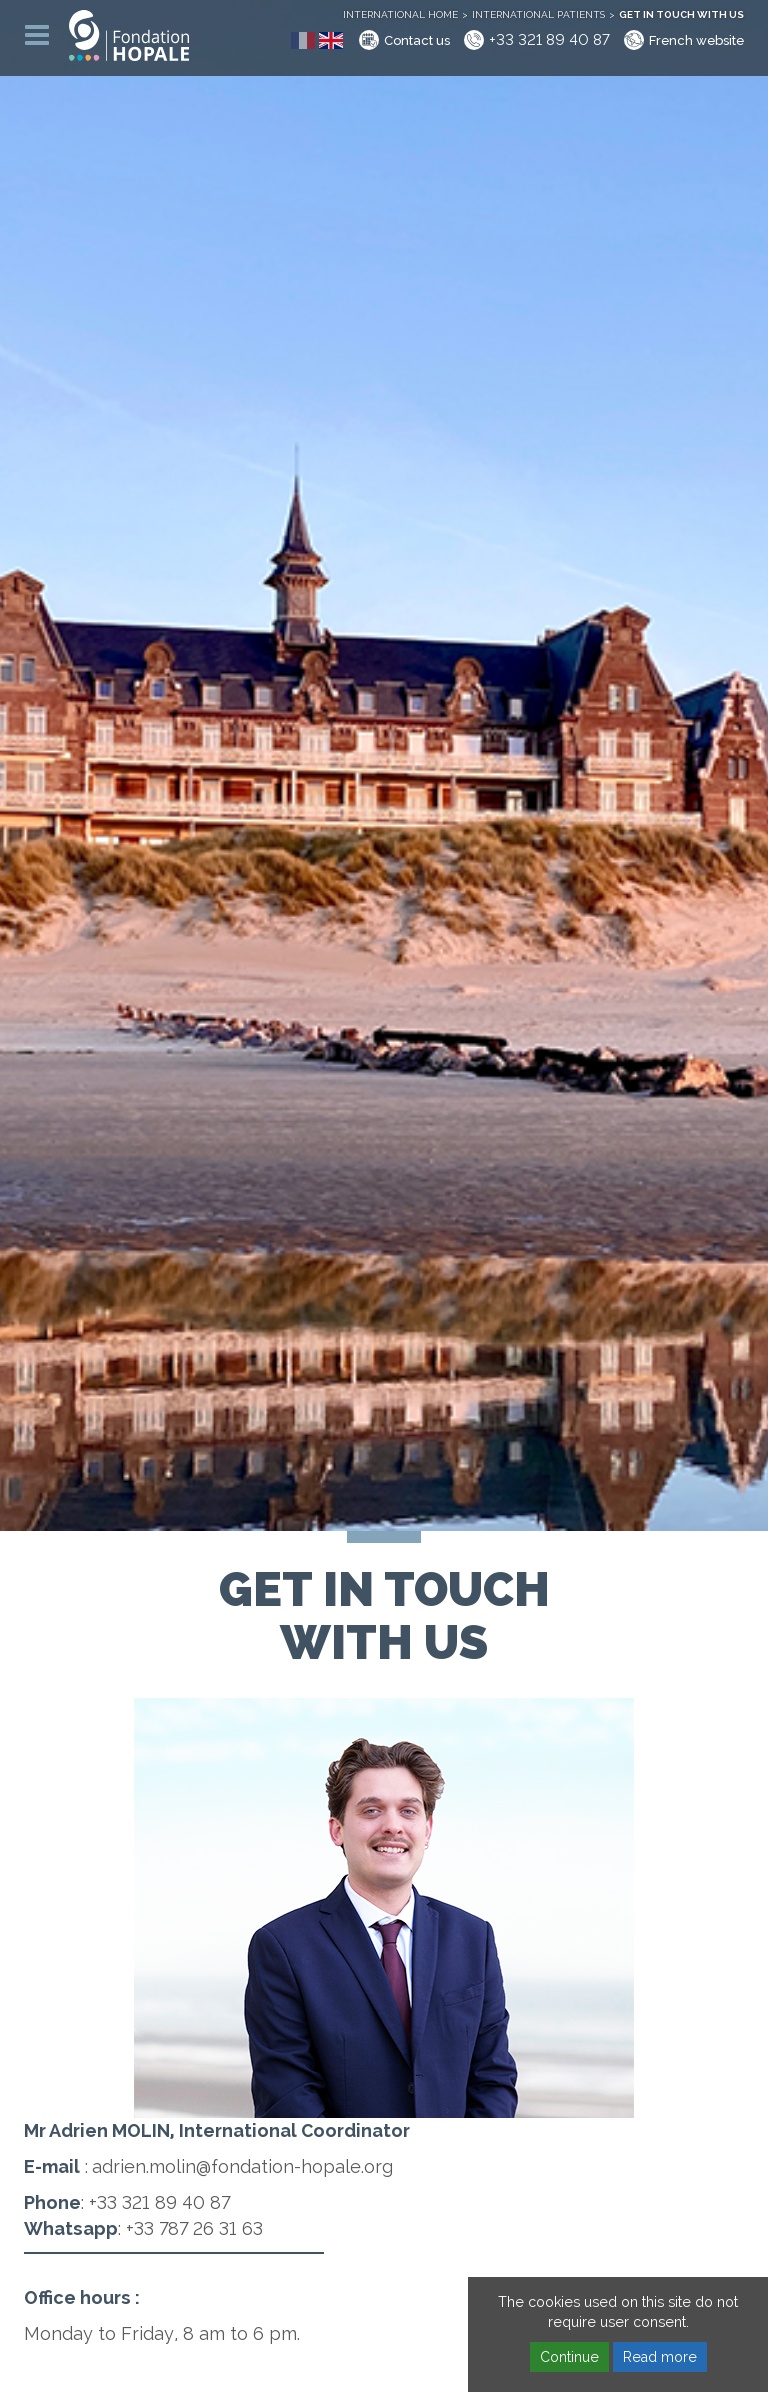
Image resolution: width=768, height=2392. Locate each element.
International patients (538, 14)
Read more (660, 2357)
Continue (569, 2357)
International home (400, 14)
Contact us (417, 40)
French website (696, 40)
